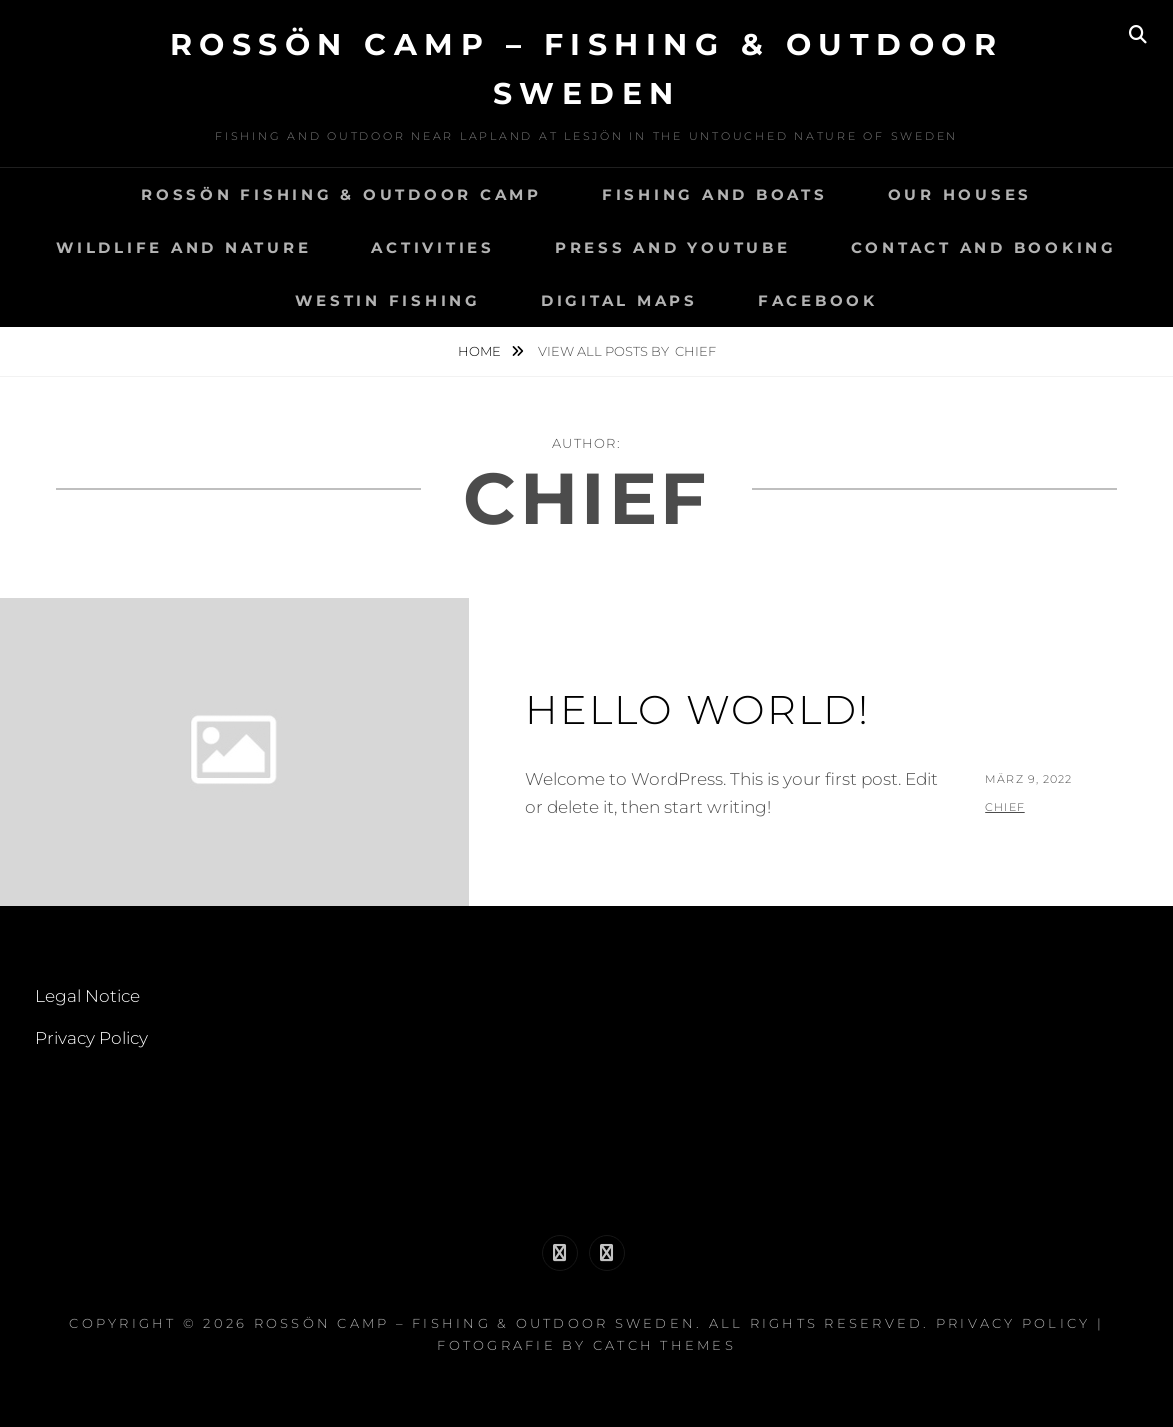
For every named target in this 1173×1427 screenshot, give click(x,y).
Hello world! (697, 709)
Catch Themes (664, 1345)
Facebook (818, 300)
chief (1005, 807)
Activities (433, 247)
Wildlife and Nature (183, 247)
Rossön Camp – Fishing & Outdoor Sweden (475, 1323)
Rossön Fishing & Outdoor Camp (341, 194)
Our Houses (960, 194)
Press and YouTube (673, 247)
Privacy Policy (91, 1038)
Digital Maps (619, 300)
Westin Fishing (388, 300)
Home (481, 351)
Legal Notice (87, 996)
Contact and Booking (984, 247)
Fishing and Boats (715, 194)
